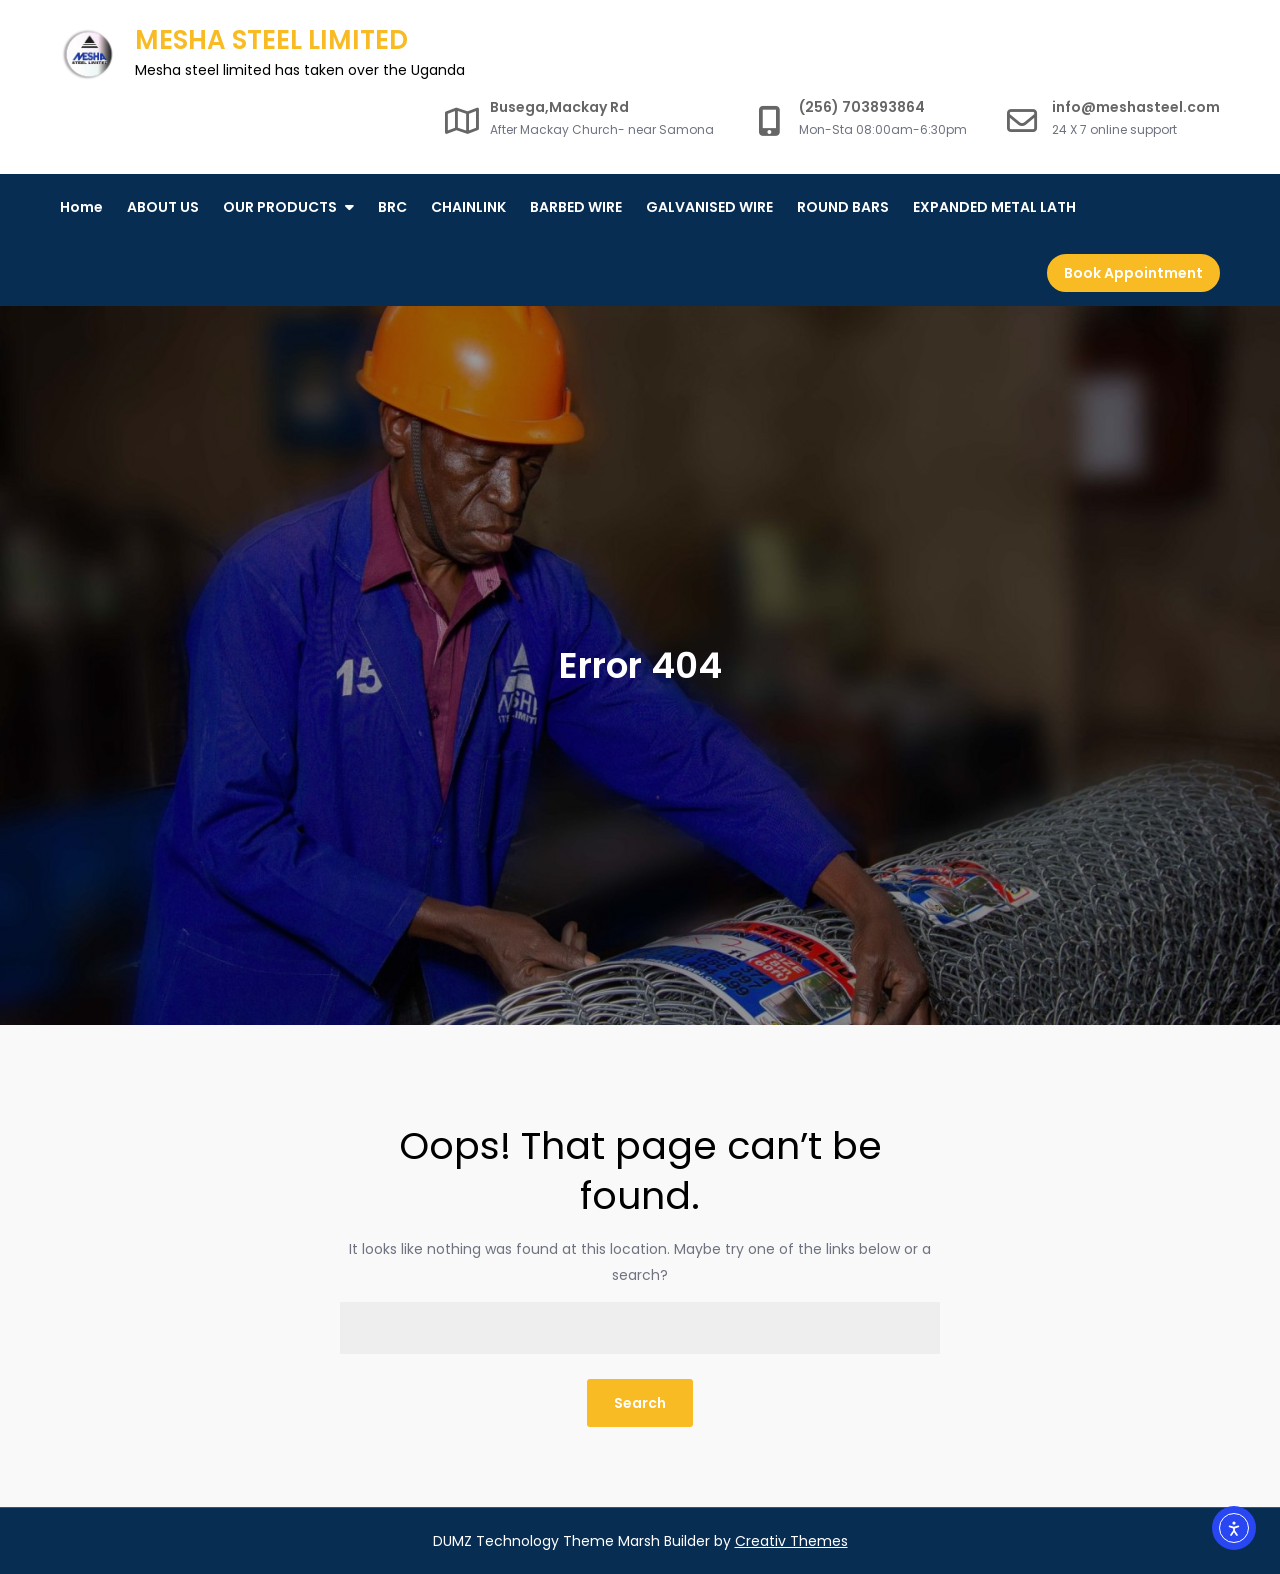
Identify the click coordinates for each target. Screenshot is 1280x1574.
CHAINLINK (468, 207)
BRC (392, 207)
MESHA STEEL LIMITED (271, 40)
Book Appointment (1133, 273)
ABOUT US (163, 207)
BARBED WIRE (576, 207)
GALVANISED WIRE (709, 207)
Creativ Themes (791, 1541)
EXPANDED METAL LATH (994, 207)
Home (81, 207)
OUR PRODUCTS (280, 207)
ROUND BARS (843, 207)
